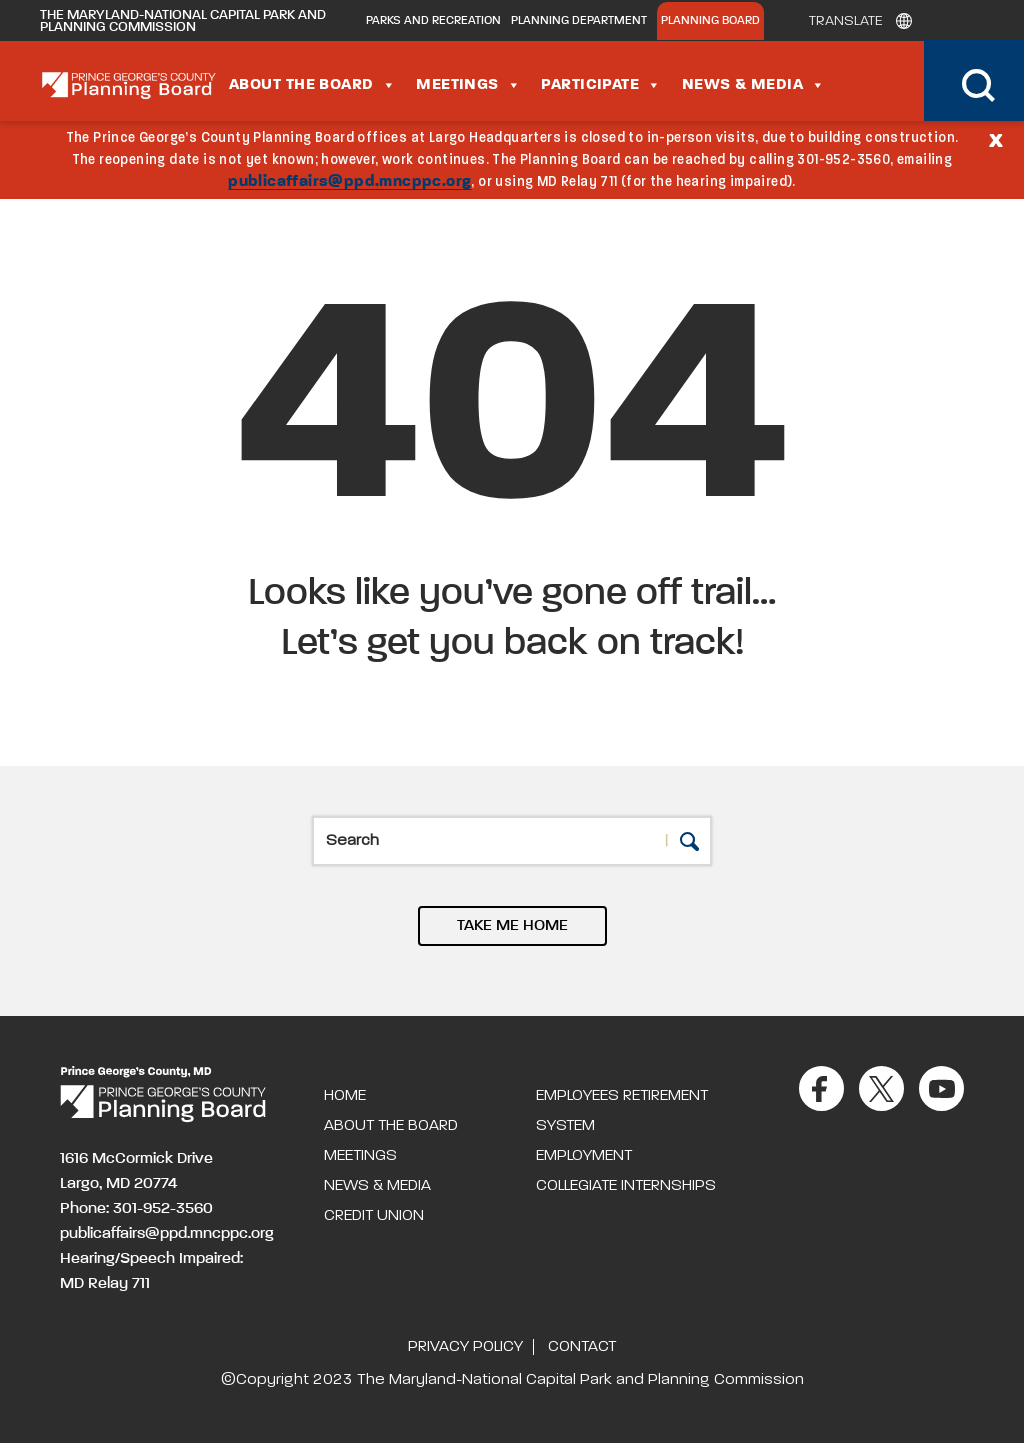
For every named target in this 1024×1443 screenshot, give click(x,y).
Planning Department (579, 21)
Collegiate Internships (626, 1186)
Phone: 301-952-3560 (136, 1209)
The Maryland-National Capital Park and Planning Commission (183, 21)
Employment (584, 1156)
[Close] (996, 139)
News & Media (754, 85)
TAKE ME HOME (512, 926)
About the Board (312, 85)
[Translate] (855, 21)
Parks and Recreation (433, 21)
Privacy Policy (465, 1347)
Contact (582, 1347)
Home (345, 1096)
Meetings (468, 85)
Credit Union (374, 1216)
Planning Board (710, 21)
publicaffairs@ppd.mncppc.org (349, 182)
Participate (601, 85)
